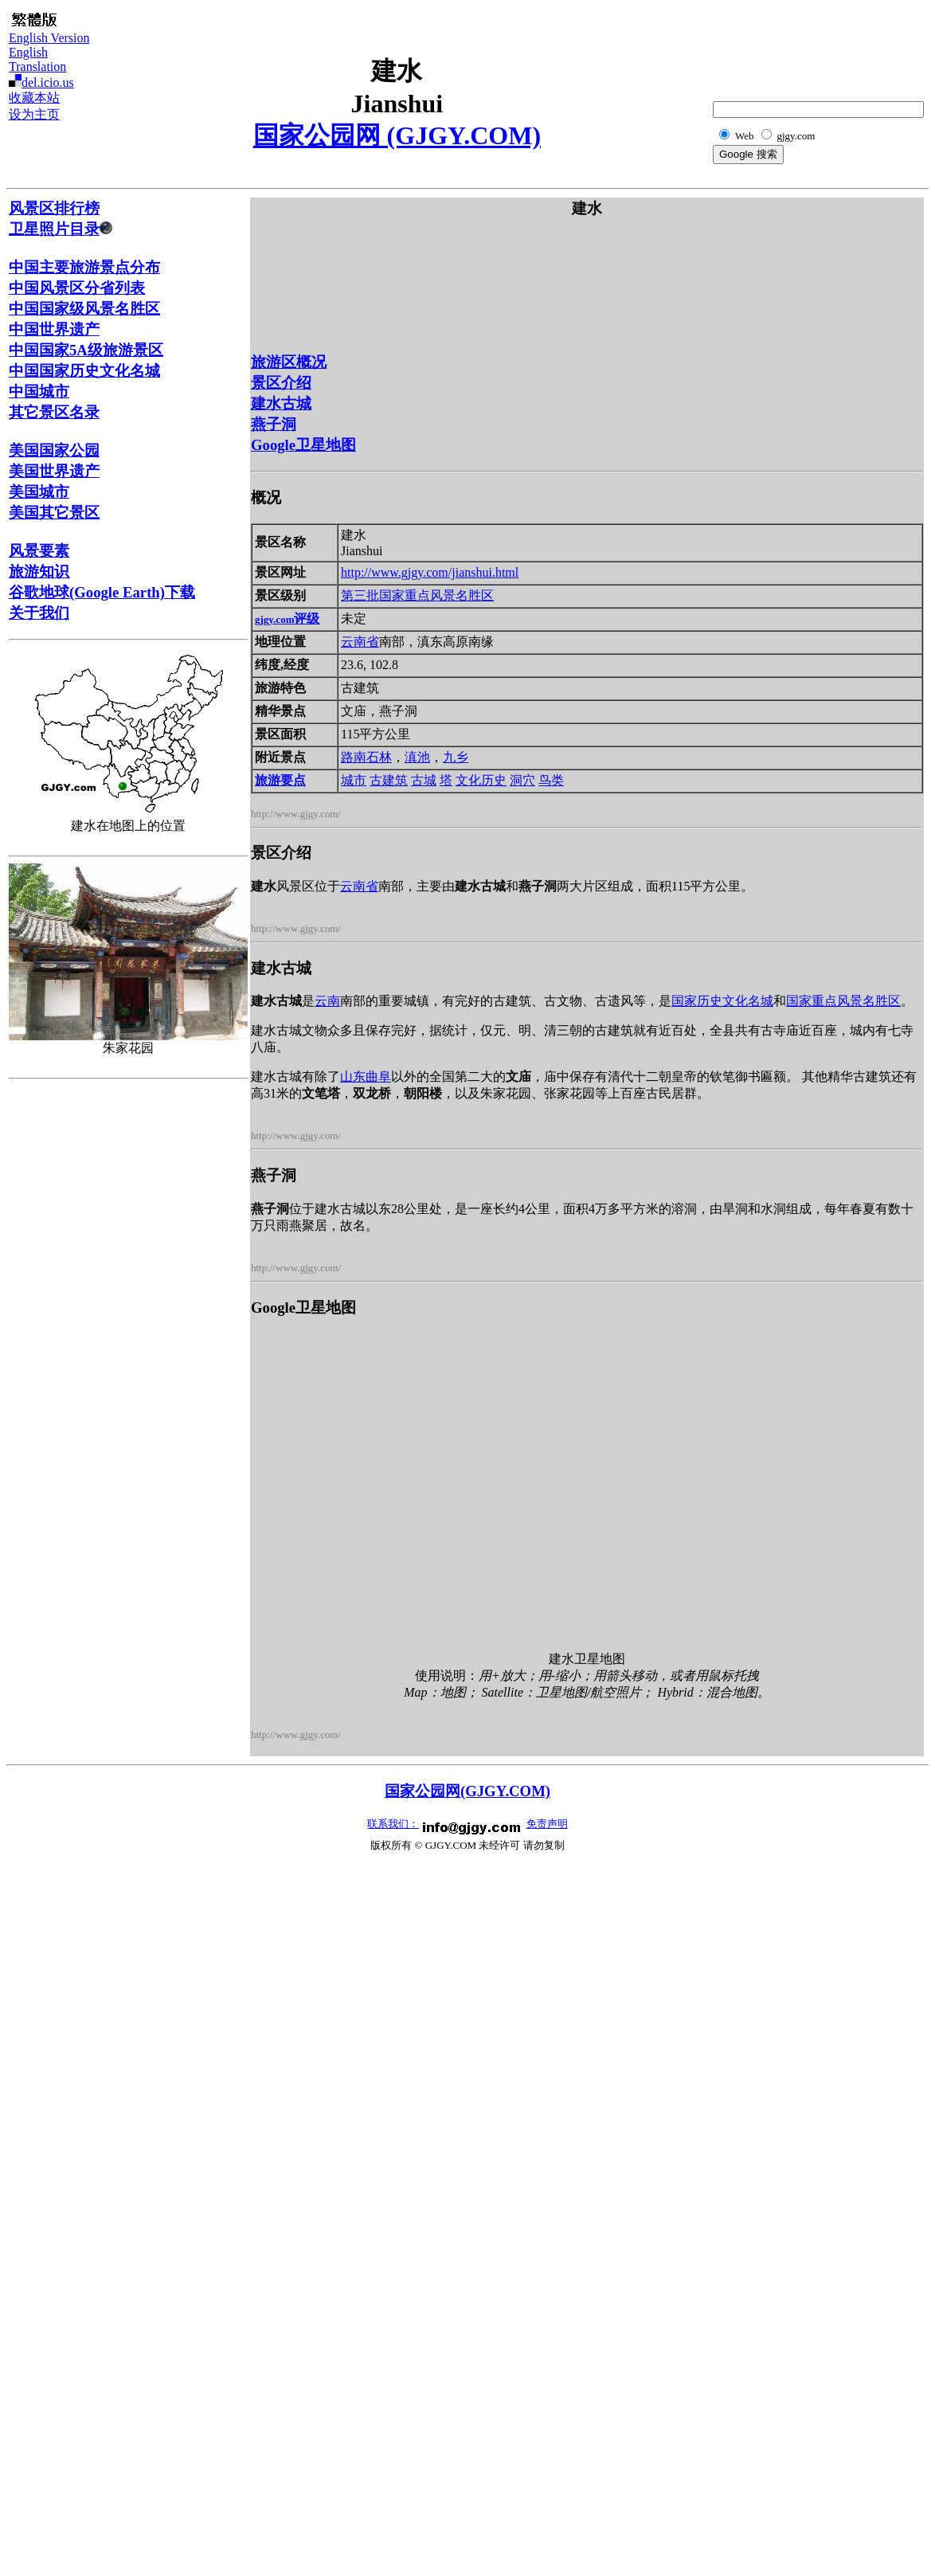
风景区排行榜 (54, 208)
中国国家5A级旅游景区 (86, 350)
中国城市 (39, 391)
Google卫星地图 (303, 445)
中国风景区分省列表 (77, 288)
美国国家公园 (54, 450)
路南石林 (366, 757)
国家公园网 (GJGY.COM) (397, 135)
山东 (353, 1076)
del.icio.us (48, 82)
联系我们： (393, 1824)
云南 (327, 1001)
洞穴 (522, 780)
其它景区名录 (54, 412)
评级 (287, 618)
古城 (423, 780)
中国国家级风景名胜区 (84, 308)
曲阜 (378, 1076)
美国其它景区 (54, 512)
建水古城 (281, 403)
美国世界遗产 (54, 471)
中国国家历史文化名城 (84, 370)
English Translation (37, 59)
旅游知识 (39, 571)
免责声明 (547, 1824)
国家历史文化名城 (722, 1001)
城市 (353, 780)
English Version (49, 38)
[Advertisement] (846, 44)
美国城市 (39, 491)
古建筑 (389, 780)
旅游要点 (280, 780)
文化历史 (481, 780)
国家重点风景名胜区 (436, 595)
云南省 (360, 641)
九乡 (455, 757)
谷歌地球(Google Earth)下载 (102, 592)
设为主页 (34, 114)
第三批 (360, 595)
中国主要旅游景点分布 (84, 267)
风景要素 (39, 550)
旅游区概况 (289, 362)
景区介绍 (281, 382)
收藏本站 (34, 97)
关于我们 (39, 613)
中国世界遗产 (54, 329)
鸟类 (551, 780)
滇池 (417, 757)
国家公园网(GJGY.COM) (467, 1791)
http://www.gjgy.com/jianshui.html (429, 572)
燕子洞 (273, 424)
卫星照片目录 (60, 229)
